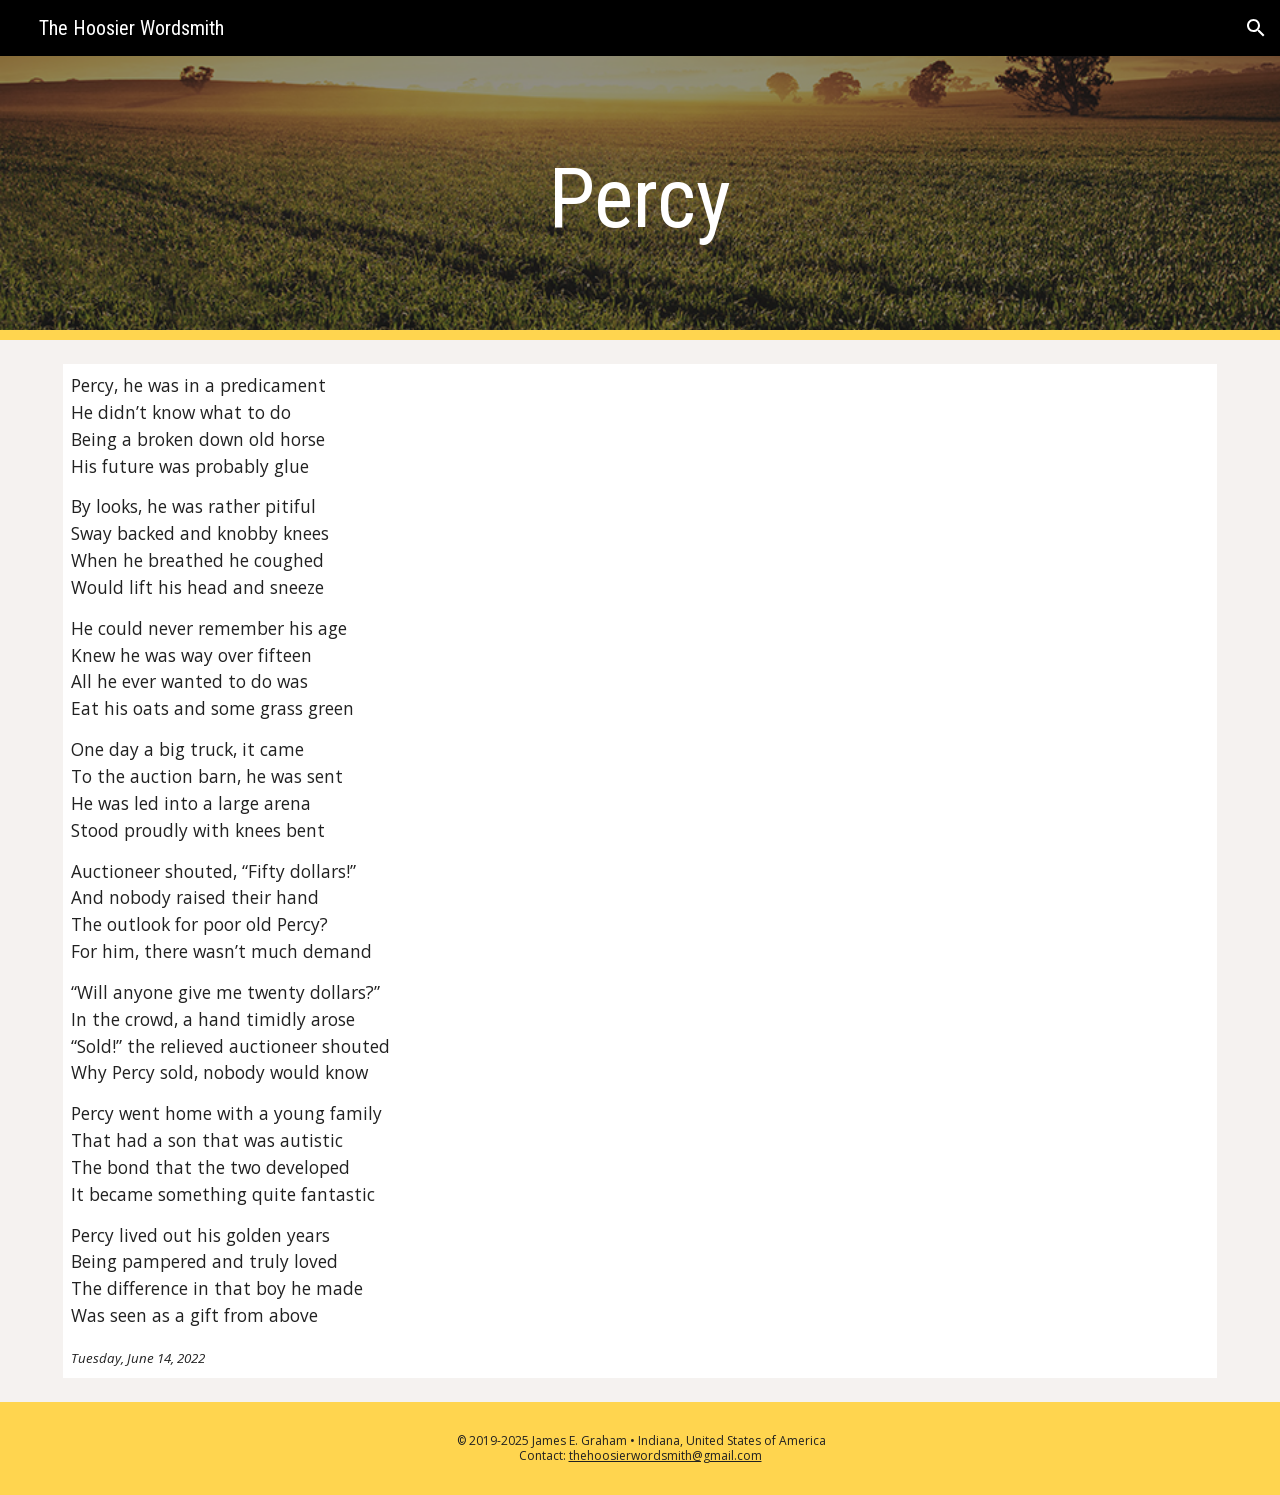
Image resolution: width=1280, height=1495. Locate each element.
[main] (640, 198)
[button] (1256, 28)
